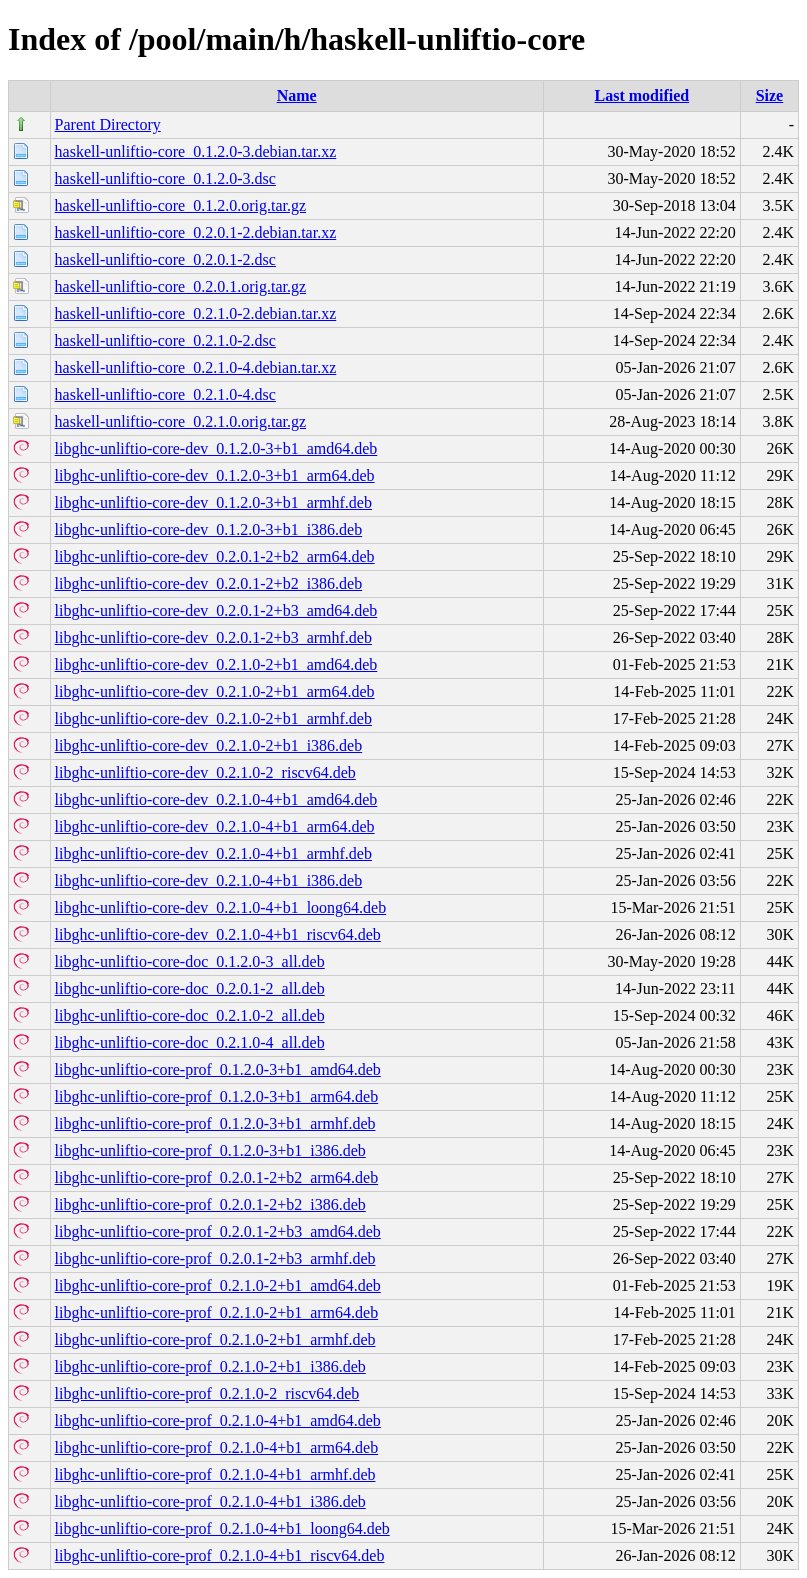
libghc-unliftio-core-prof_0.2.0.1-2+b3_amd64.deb (218, 1231)
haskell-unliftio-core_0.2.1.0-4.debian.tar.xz (196, 367)
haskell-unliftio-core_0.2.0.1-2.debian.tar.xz (196, 232)
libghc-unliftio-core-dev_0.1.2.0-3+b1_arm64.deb (215, 475)
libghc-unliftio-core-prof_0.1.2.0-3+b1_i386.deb (210, 1150)
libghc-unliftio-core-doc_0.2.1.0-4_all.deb (190, 1042)
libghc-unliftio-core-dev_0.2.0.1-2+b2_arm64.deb (215, 556)
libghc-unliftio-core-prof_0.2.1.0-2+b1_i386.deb (210, 1366)
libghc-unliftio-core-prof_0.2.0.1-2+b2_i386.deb (210, 1204)
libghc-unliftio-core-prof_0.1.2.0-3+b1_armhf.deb (215, 1123)
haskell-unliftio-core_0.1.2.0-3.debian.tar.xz (196, 151)
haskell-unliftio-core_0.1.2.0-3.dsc (165, 178)
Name (297, 95)
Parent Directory (108, 124)
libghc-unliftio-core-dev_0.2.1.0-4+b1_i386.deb (209, 880)
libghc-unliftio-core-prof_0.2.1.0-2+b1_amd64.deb (218, 1285)
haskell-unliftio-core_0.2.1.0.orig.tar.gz (180, 421)
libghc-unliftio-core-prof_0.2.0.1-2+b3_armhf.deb (215, 1258)
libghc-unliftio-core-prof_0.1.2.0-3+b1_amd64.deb (218, 1069)
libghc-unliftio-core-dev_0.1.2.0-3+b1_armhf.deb (213, 502)
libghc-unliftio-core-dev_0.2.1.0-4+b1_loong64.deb (221, 907)
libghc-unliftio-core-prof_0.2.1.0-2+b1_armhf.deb (215, 1339)
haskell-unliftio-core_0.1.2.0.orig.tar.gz (180, 205)
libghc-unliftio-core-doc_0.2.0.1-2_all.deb (190, 988)
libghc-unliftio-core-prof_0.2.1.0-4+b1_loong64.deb (222, 1528)
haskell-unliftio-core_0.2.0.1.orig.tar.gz (180, 286)
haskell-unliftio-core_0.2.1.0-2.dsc (165, 340)
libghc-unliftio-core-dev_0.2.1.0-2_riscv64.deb (205, 772)
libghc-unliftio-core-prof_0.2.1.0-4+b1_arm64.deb (217, 1447)
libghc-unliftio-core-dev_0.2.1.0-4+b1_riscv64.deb (218, 934)
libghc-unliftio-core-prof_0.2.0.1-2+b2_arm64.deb (217, 1177)
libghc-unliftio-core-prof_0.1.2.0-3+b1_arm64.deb (217, 1096)
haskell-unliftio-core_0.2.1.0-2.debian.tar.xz (196, 313)
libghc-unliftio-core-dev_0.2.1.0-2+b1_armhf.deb (213, 718)
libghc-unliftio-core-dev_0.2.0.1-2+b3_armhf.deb (213, 637)
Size (770, 95)
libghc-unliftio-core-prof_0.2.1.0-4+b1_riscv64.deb (220, 1555)
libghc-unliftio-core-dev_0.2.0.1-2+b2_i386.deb (209, 583)
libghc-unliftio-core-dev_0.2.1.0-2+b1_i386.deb (209, 745)
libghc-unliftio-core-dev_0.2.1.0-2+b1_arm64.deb (215, 691)
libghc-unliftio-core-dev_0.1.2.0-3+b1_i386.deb (209, 529)
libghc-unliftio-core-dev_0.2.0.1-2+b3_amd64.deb (216, 610)
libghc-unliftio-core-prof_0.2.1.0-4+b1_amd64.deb (218, 1420)
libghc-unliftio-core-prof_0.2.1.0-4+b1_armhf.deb (215, 1474)
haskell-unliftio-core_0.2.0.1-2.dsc (165, 259)
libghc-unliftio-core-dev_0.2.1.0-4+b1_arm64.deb (215, 826)
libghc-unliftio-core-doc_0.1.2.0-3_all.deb (190, 961)
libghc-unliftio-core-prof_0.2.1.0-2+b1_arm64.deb (217, 1312)
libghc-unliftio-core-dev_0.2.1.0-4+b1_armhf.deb (213, 853)
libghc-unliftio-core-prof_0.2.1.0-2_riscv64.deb (207, 1393)
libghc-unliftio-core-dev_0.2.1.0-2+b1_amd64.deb (216, 664)
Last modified (642, 95)
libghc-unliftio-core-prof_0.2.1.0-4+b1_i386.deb (210, 1501)
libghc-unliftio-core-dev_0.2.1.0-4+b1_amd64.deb (216, 799)
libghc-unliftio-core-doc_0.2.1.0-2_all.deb (190, 1015)
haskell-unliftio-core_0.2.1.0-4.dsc (165, 394)
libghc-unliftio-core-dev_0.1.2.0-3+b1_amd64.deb (216, 448)
